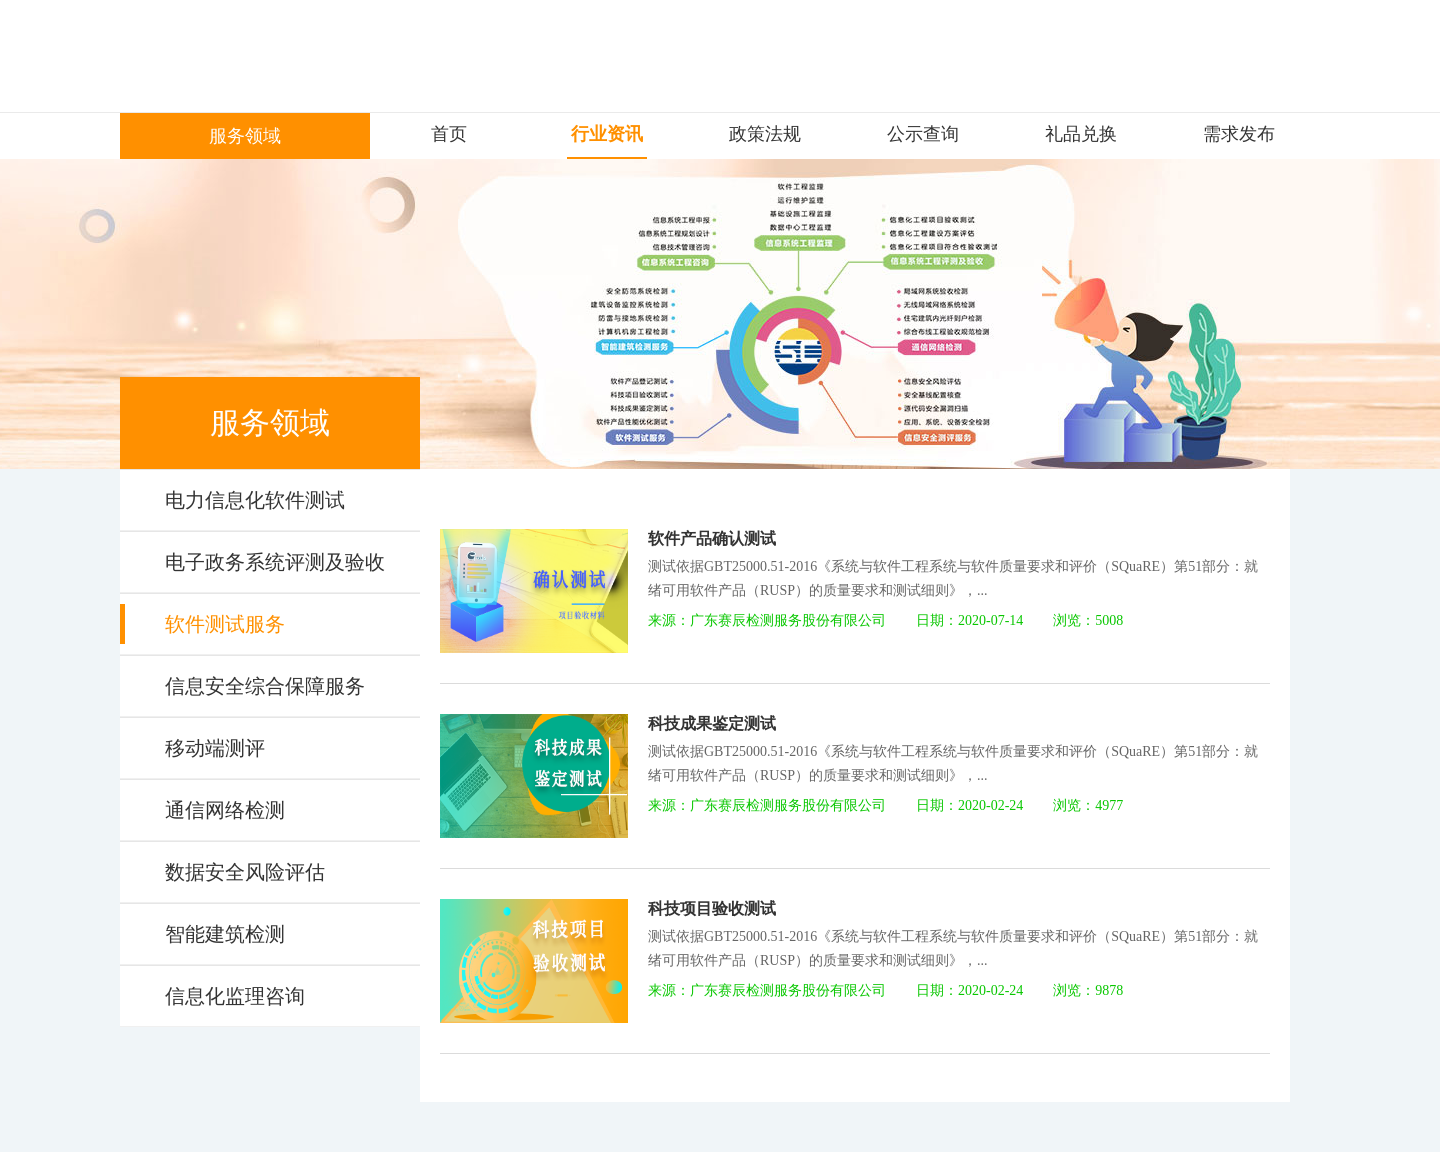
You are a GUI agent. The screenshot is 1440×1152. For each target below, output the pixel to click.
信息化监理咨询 (235, 996)
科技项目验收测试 (712, 908)
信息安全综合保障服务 (265, 686)
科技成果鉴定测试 (712, 723)
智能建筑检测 (225, 934)
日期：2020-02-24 (969, 805)
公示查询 (923, 134)
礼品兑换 (1081, 134)
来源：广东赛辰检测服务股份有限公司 (767, 620)
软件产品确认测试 (712, 538)
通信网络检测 (225, 810)
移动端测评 (215, 748)
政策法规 (765, 134)
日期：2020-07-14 (969, 620)
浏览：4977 (1088, 805)
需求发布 (1239, 134)
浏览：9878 (1088, 990)
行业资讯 (607, 134)
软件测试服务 (225, 624)
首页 (449, 134)
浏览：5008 (1088, 620)
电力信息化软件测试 (255, 500)
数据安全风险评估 (245, 872)
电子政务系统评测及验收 (275, 562)
